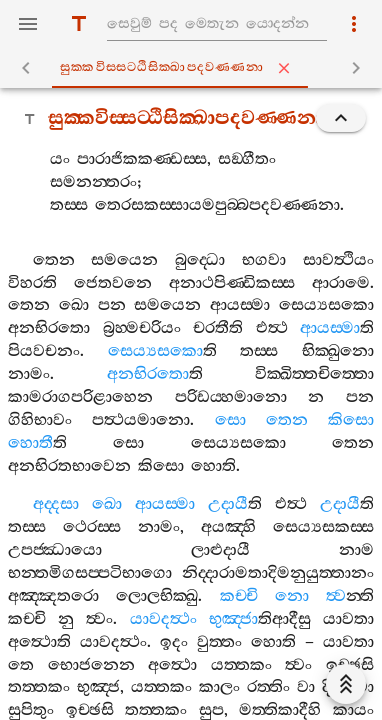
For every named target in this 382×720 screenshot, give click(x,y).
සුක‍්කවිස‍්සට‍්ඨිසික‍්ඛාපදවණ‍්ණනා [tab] (195, 68)
